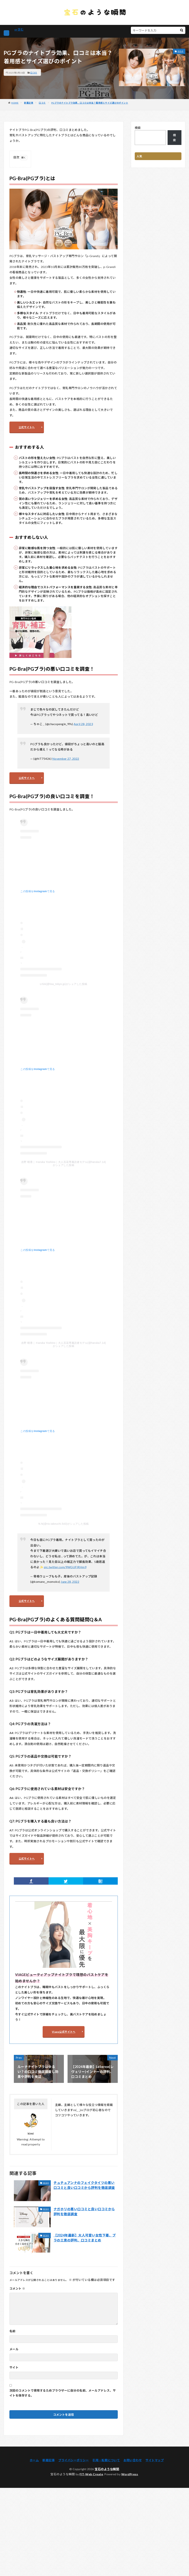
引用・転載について (106, 2460)
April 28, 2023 (83, 724)
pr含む (19, 29)
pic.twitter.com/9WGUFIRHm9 (65, 1567)
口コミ (33, 72)
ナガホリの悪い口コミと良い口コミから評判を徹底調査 (84, 2211)
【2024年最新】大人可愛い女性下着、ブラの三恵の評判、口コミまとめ (85, 2237)
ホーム (34, 2460)
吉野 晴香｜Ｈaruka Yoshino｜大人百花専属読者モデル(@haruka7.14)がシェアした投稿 (63, 1163)
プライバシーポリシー (73, 2460)
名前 (12, 2331)
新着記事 (28, 102)
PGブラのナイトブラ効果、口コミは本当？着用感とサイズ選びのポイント (89, 102)
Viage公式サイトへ (63, 2031)
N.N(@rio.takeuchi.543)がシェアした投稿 (63, 1523)
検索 (138, 127)
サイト (13, 2367)
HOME (14, 102)
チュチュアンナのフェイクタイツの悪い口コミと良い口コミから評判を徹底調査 (84, 2185)
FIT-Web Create (91, 2474)
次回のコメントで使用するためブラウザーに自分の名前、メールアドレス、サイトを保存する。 (62, 2393)
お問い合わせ (132, 2460)
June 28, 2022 (70, 1581)
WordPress (129, 2474)
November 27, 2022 (65, 758)
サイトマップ (154, 2460)
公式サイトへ (27, 427)
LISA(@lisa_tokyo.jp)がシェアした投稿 (63, 984)
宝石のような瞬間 (107, 2469)
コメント (17, 2288)
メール (13, 2349)
